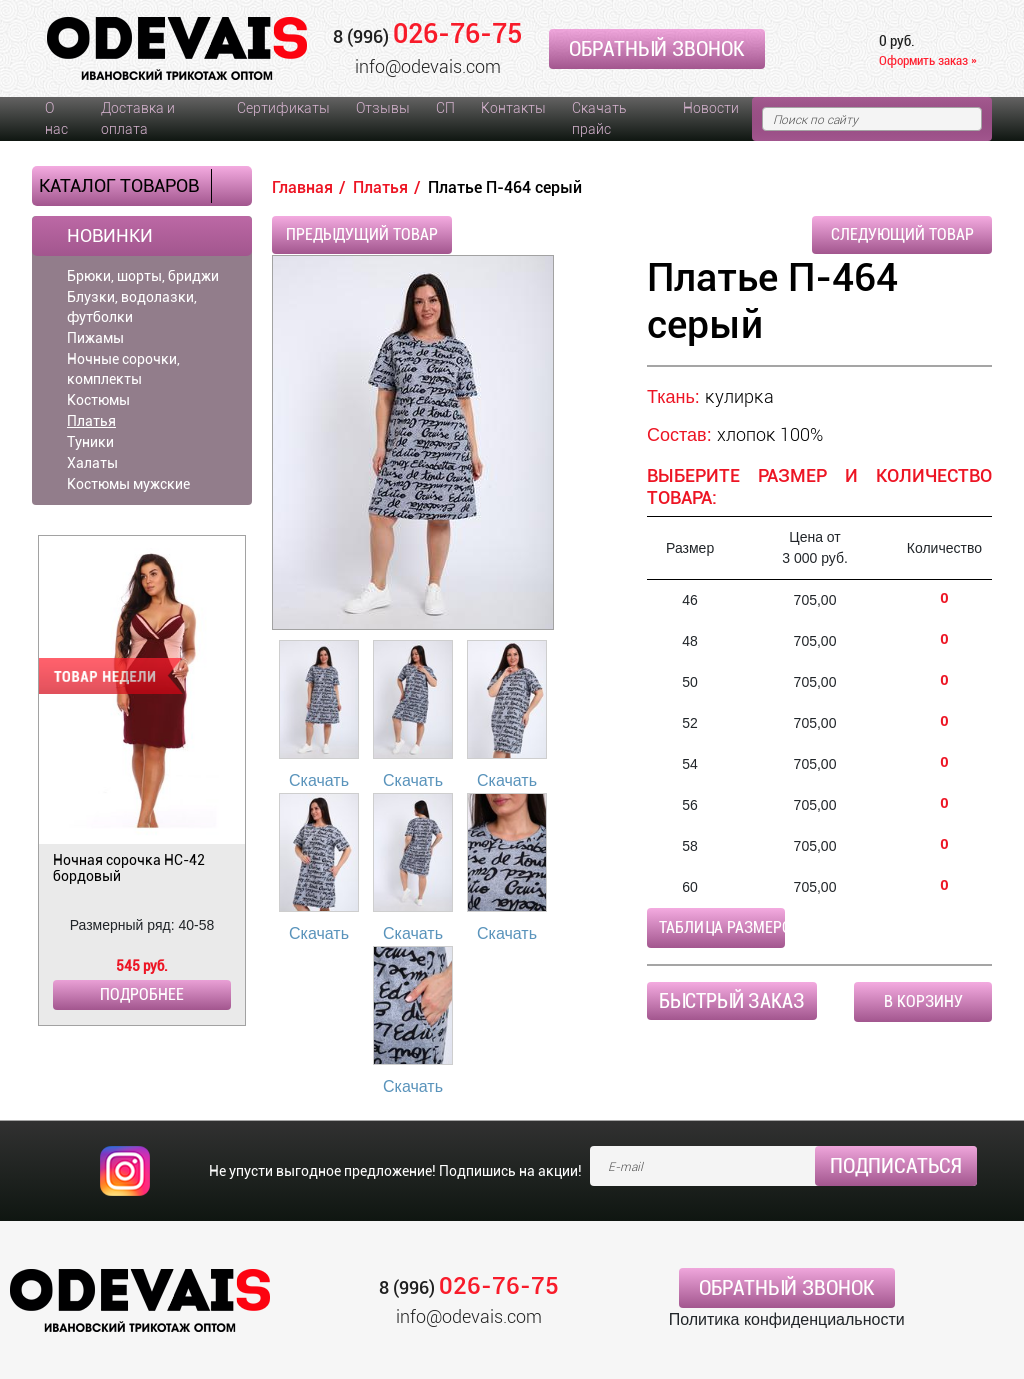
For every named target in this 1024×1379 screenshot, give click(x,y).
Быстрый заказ (732, 1001)
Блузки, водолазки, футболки (132, 307)
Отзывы (383, 108)
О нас (56, 118)
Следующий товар (902, 234)
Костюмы (98, 400)
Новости (711, 108)
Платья (91, 421)
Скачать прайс (599, 118)
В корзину (923, 1001)
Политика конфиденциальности (787, 1319)
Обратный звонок (657, 49)
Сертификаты (283, 108)
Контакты (513, 108)
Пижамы (95, 338)
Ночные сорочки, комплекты (123, 369)
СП (445, 108)
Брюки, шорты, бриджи (143, 276)
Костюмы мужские (128, 484)
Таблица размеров (722, 927)
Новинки (110, 236)
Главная (302, 187)
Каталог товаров (119, 185)
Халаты (92, 463)
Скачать (319, 780)
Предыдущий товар (362, 234)
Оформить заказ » (928, 60)
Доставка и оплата (138, 118)
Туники (90, 442)
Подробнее (142, 994)
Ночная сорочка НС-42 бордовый (129, 868)
